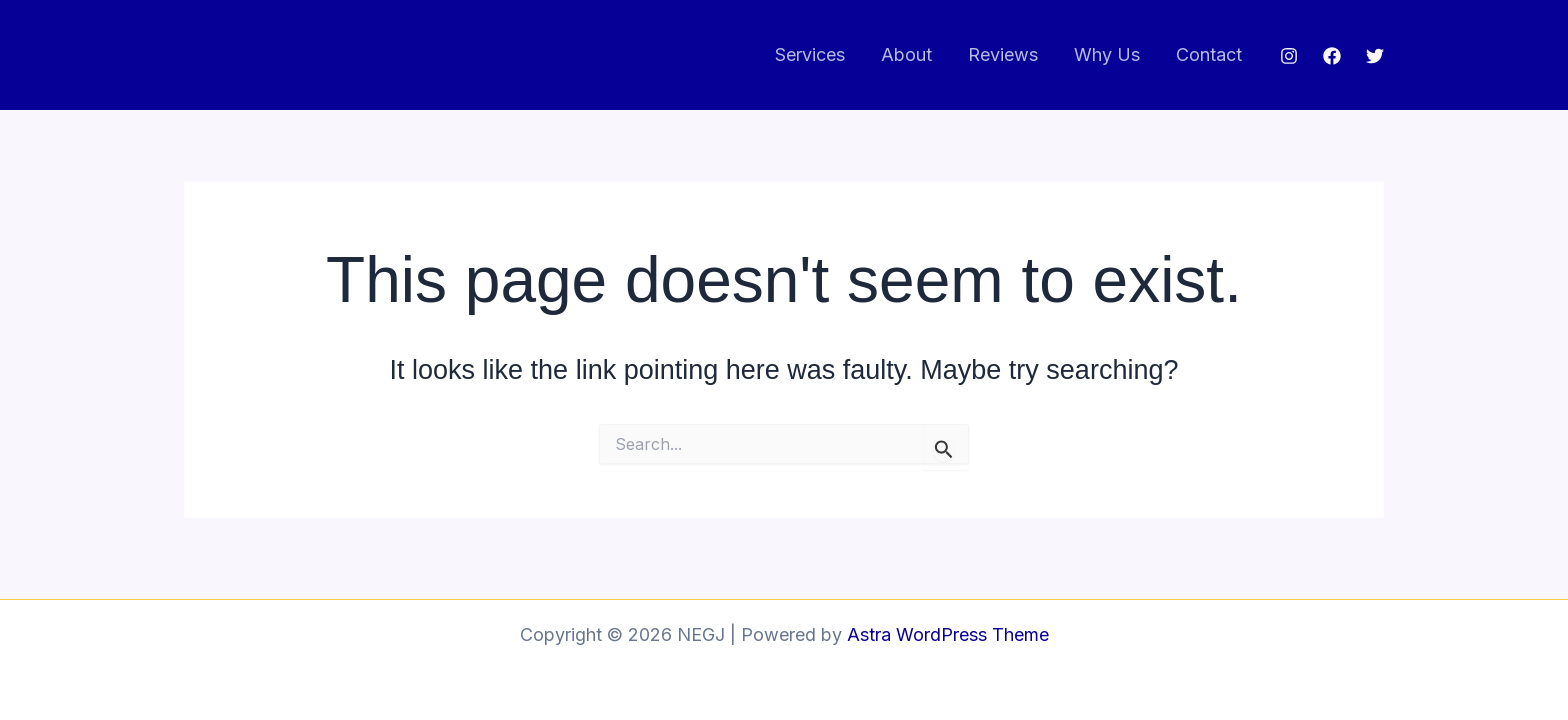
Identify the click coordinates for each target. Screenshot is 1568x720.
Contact (1209, 54)
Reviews (1003, 54)
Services (810, 54)
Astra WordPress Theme (948, 634)
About (906, 54)
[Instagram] (1289, 56)
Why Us (1107, 54)
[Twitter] (1375, 56)
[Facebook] (1332, 56)
